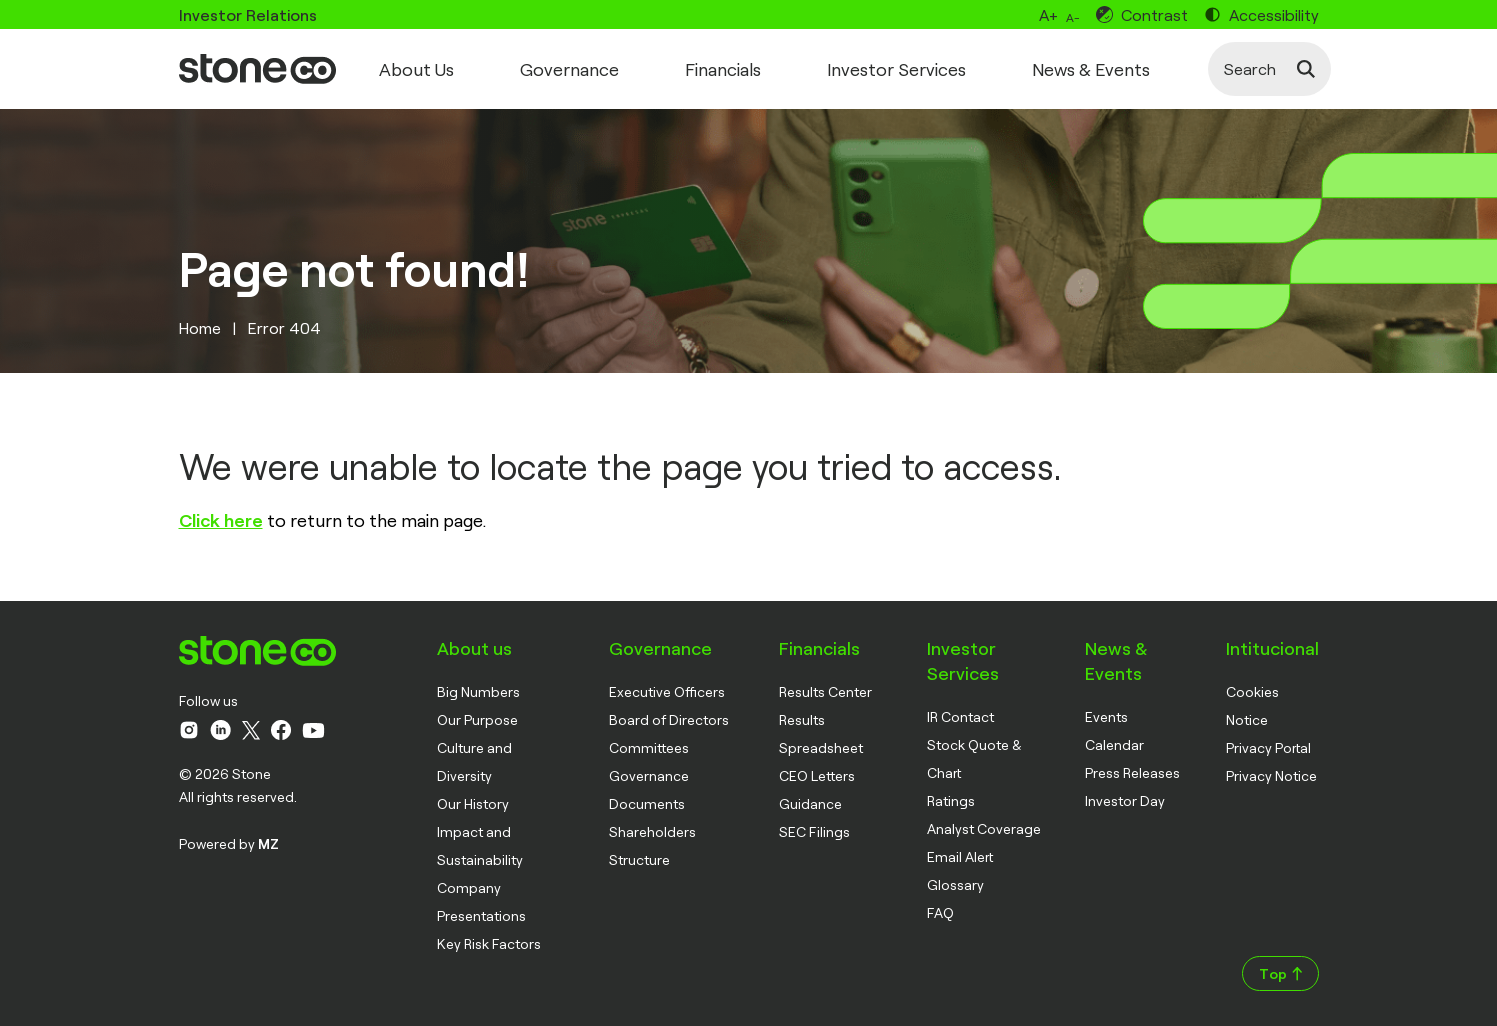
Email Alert (960, 856)
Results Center (825, 691)
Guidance (810, 803)
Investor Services (896, 69)
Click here (221, 520)
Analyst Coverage (984, 828)
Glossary (955, 884)
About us (474, 648)
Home (200, 327)
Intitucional (1272, 648)
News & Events (1091, 69)
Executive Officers (667, 691)
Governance (569, 69)
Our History (473, 803)
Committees (649, 747)
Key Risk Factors (489, 943)
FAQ (940, 912)
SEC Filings (814, 831)
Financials (723, 69)
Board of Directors (669, 719)
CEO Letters (817, 775)
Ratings (951, 800)
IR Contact (960, 716)
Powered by (229, 843)
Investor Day (1125, 800)
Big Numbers (478, 691)
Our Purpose (477, 719)
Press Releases (1132, 772)
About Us (416, 69)
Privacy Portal (1268, 747)
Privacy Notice (1271, 775)
